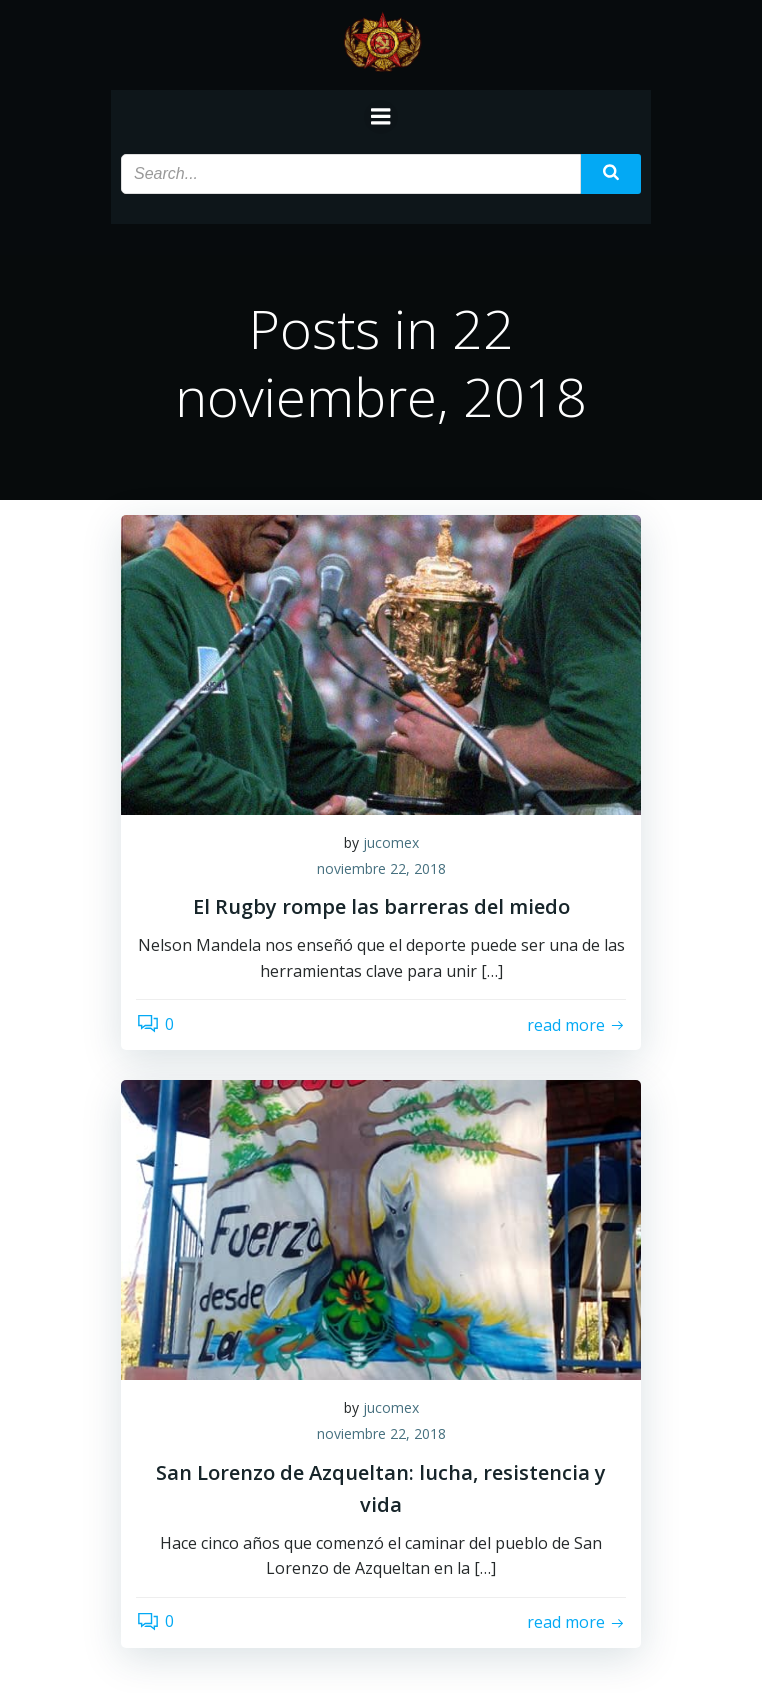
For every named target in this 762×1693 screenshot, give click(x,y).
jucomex (391, 842)
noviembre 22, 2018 (381, 868)
